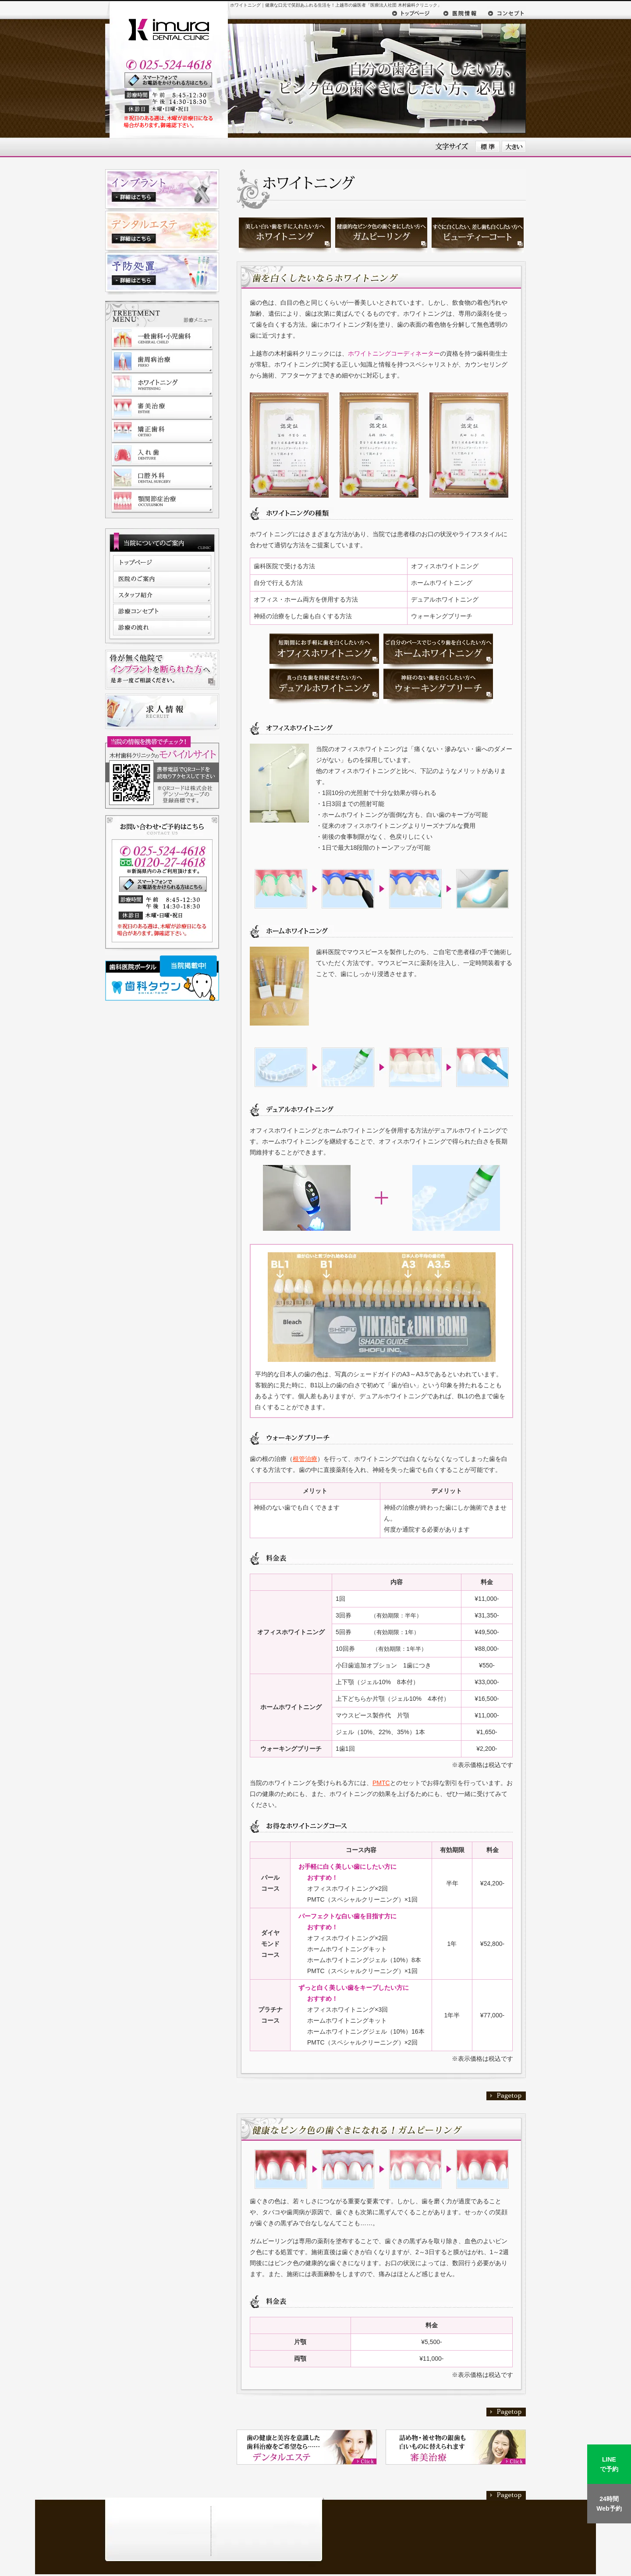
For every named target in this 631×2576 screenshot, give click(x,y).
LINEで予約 (609, 2464)
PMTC (381, 1782)
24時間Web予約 (608, 2503)
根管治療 (305, 1458)
